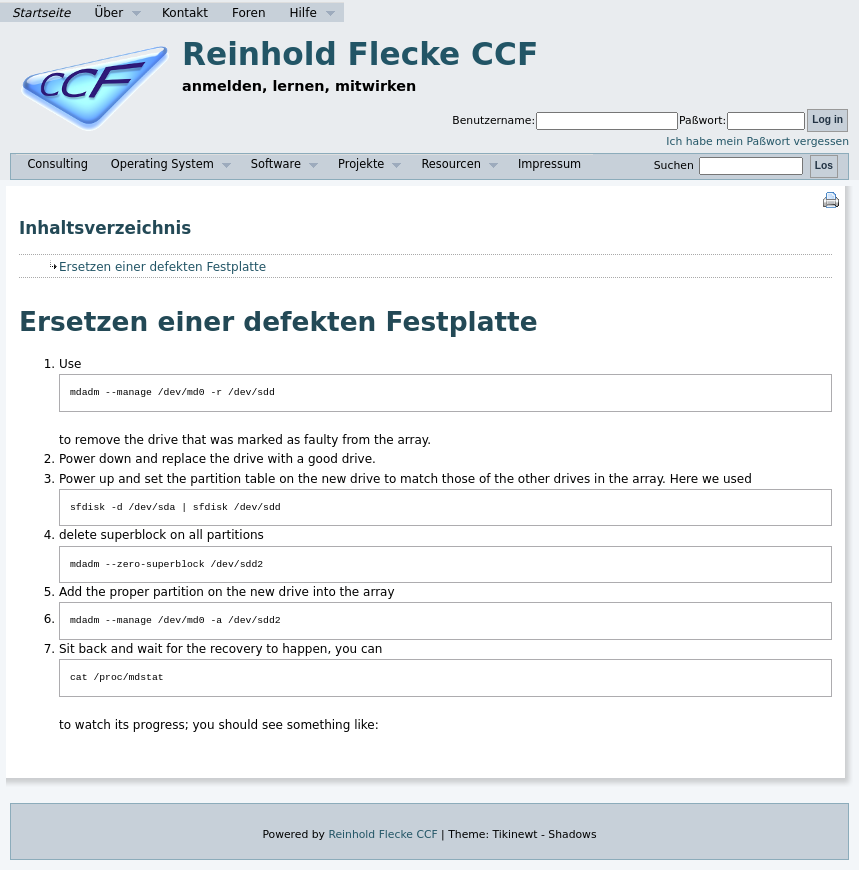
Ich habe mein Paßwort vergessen (757, 141)
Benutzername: (493, 120)
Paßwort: (702, 120)
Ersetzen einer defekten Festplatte (162, 267)
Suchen (731, 165)
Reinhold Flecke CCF (360, 54)
